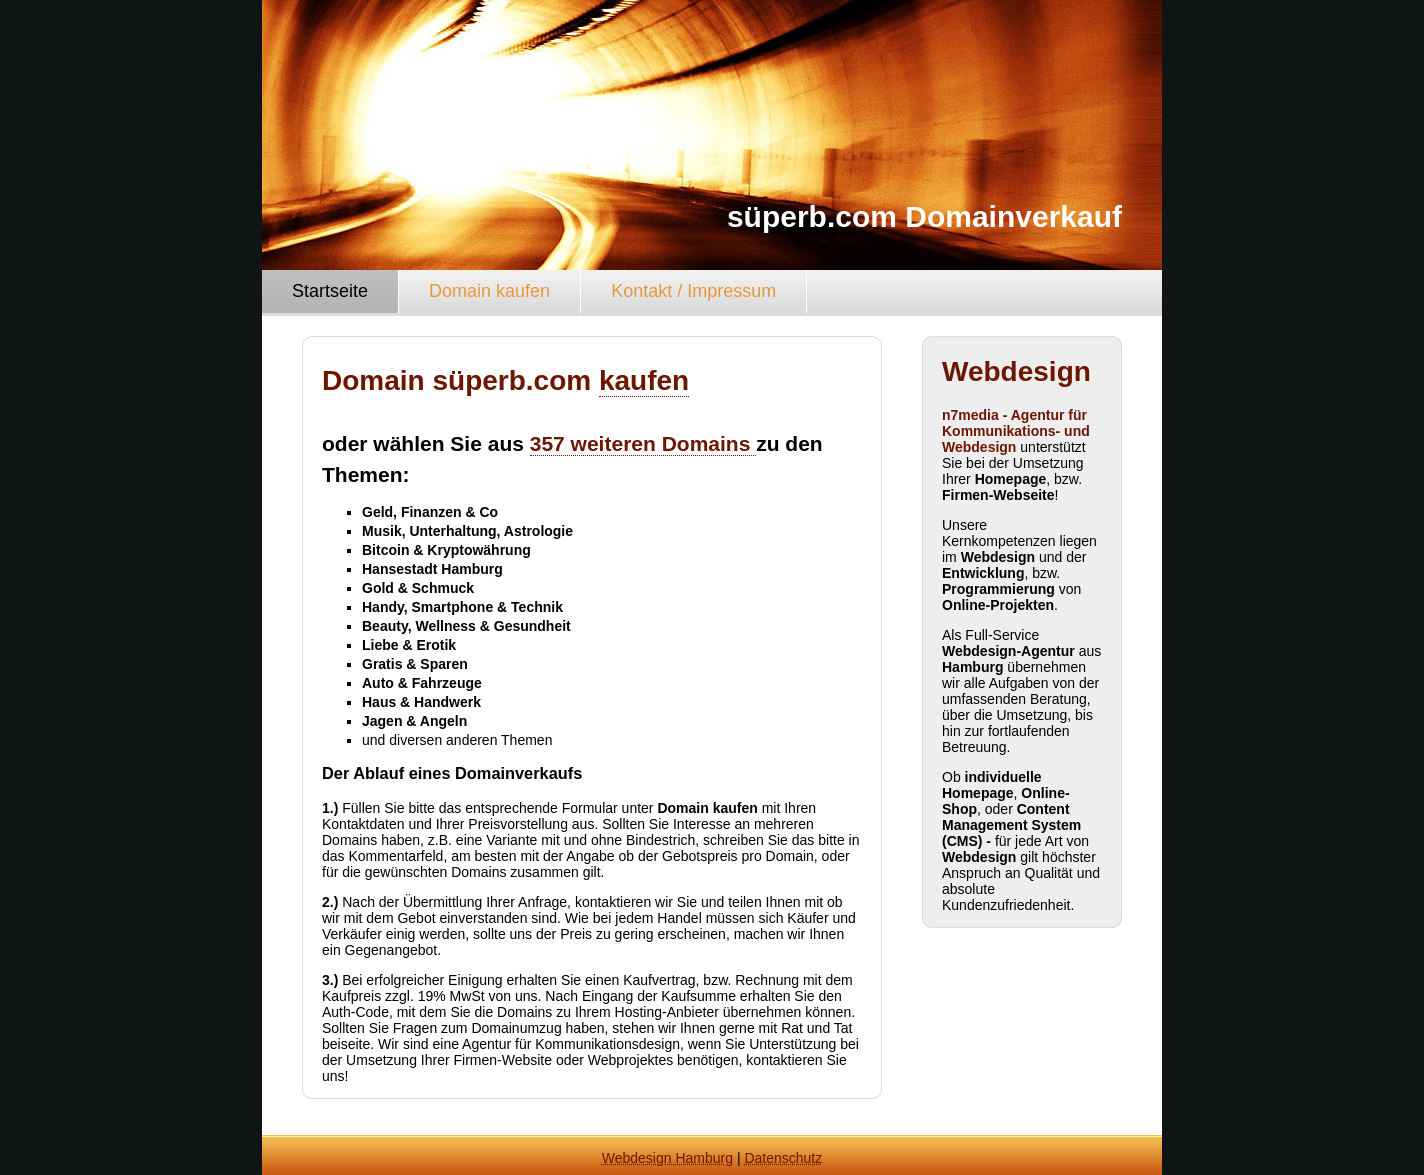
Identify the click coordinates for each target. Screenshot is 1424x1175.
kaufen (644, 380)
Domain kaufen (489, 291)
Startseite (330, 291)
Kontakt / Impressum (693, 291)
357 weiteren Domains (643, 443)
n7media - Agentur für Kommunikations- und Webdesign (1016, 431)
